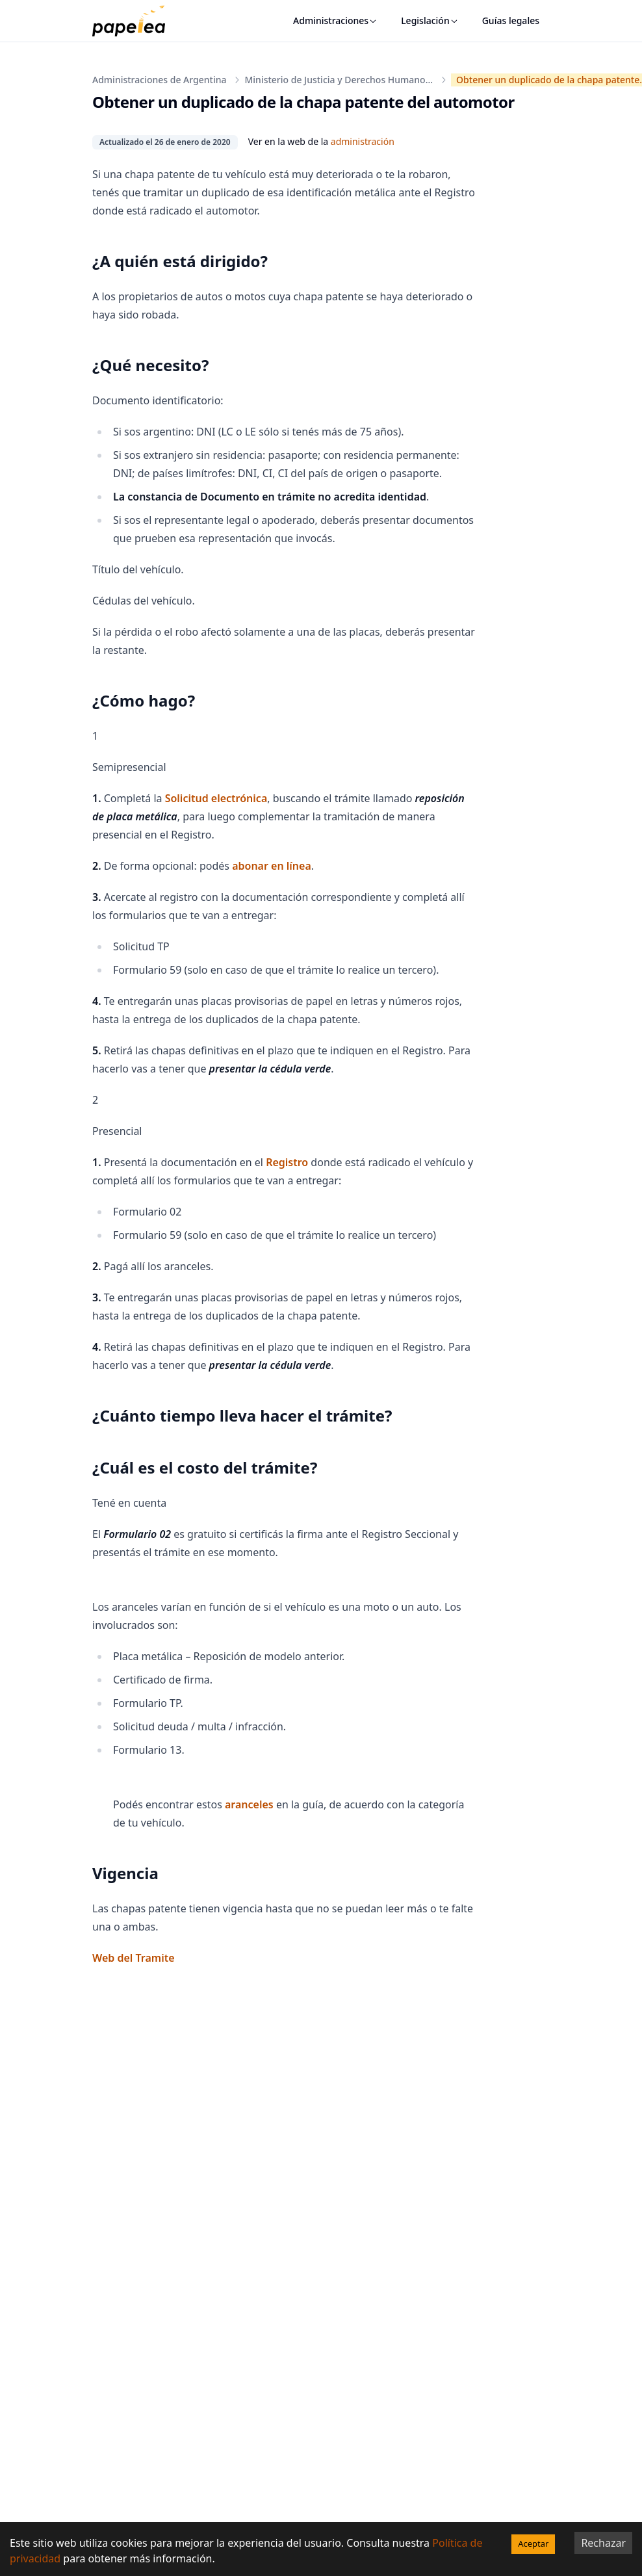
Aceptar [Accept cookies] (533, 2543)
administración (362, 141)
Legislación (430, 20)
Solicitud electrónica (216, 798)
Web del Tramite (133, 1958)
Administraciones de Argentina (159, 79)
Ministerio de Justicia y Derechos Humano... (338, 79)
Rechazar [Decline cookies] (603, 2543)
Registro (287, 1162)
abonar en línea (271, 866)
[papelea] (135, 20)
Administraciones (335, 20)
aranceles (249, 1804)
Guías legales (510, 20)
